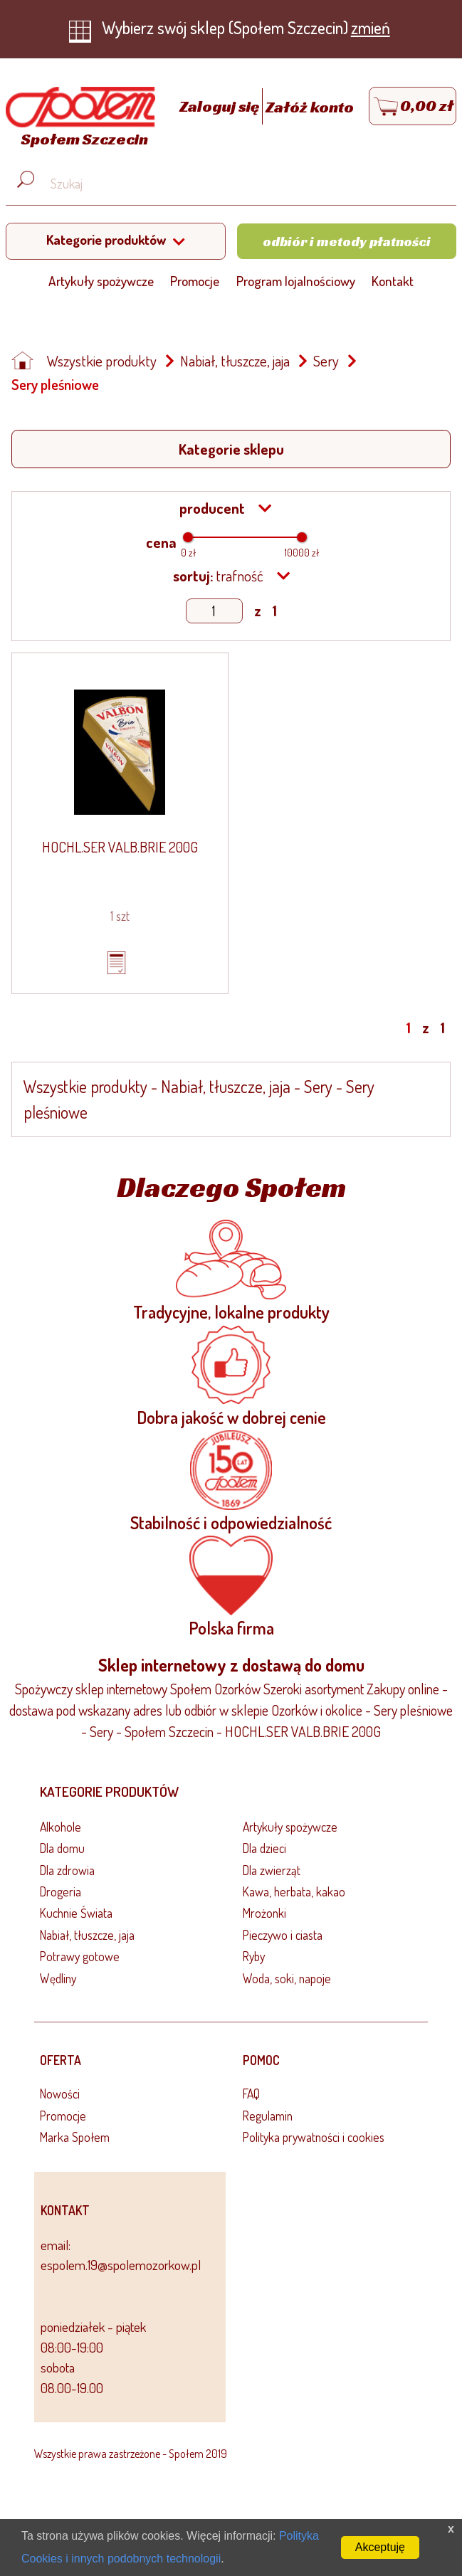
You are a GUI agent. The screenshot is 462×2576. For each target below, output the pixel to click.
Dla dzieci (264, 1848)
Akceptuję (380, 2547)
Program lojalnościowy (295, 281)
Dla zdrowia (67, 1870)
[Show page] (214, 610)
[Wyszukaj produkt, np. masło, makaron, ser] (242, 183)
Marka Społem (75, 2137)
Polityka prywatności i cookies (313, 2137)
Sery (326, 361)
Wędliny (58, 1978)
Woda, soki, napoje (287, 1978)
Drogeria (60, 1891)
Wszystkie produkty (102, 361)
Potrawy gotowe (80, 1956)
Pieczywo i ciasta (282, 1935)
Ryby (254, 1956)
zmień (370, 27)
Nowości (60, 2093)
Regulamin (268, 2115)
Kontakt (393, 281)
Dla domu (62, 1848)
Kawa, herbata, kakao (294, 1891)
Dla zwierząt (271, 1870)
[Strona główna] (77, 119)
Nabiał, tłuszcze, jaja (235, 361)
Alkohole (60, 1827)
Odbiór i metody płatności (347, 241)
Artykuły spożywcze (101, 281)
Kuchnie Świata (76, 1913)
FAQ (251, 2093)
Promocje (194, 281)
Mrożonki (264, 1913)
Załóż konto (310, 107)
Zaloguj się (220, 107)
